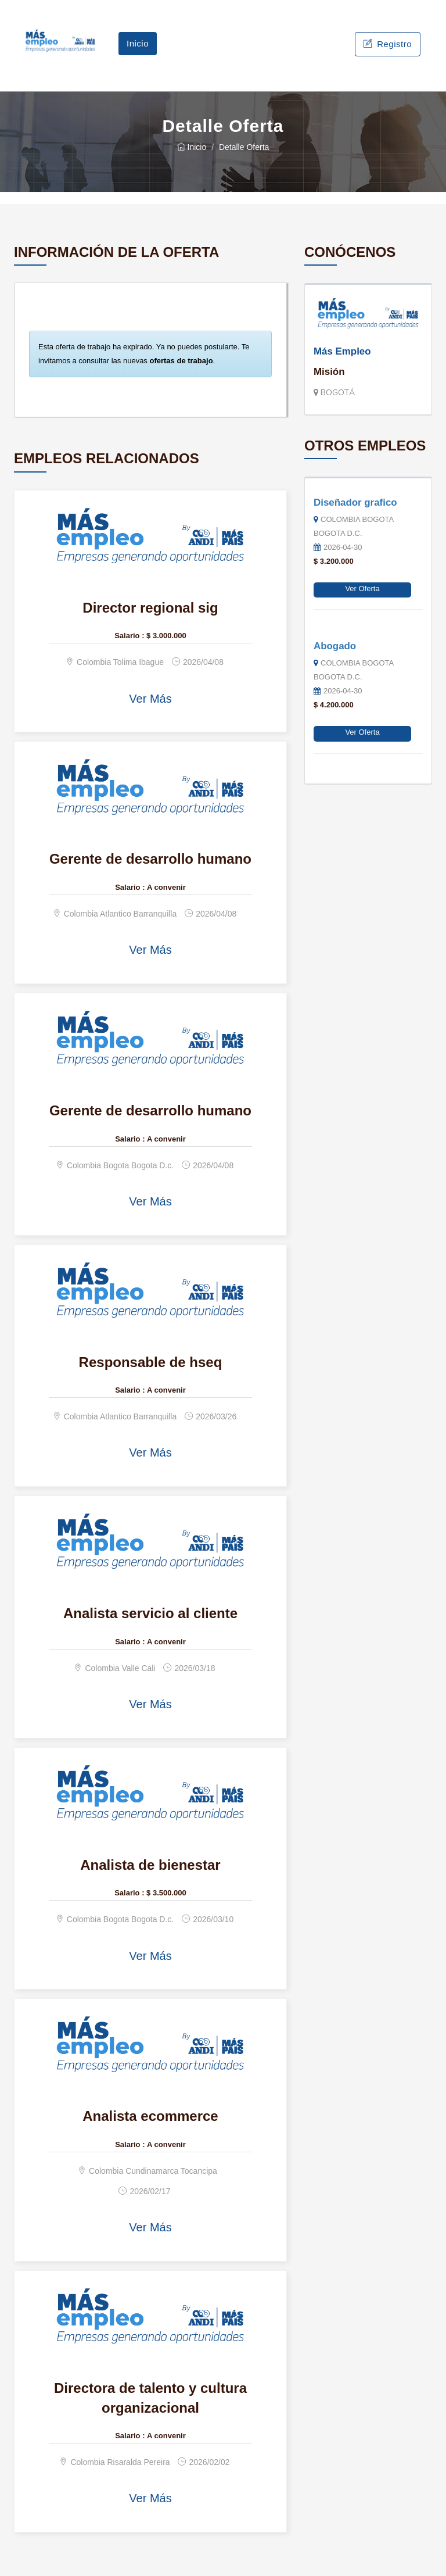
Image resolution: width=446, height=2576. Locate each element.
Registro (388, 44)
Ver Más (150, 698)
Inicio (138, 43)
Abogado (335, 646)
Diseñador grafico (355, 502)
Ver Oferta (362, 588)
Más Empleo (342, 351)
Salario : (129, 635)
